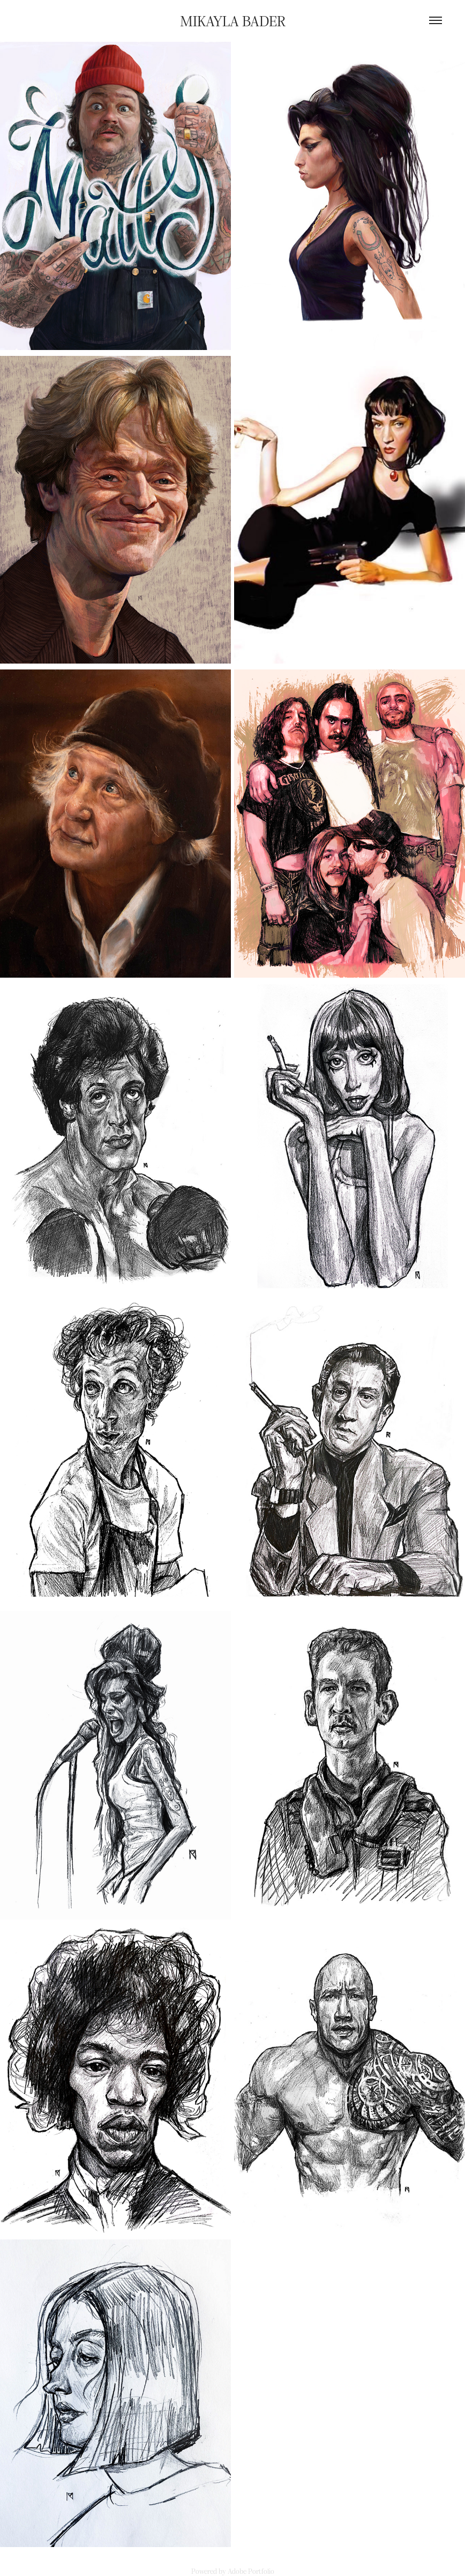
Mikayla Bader (233, 20)
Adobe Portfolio (251, 2570)
